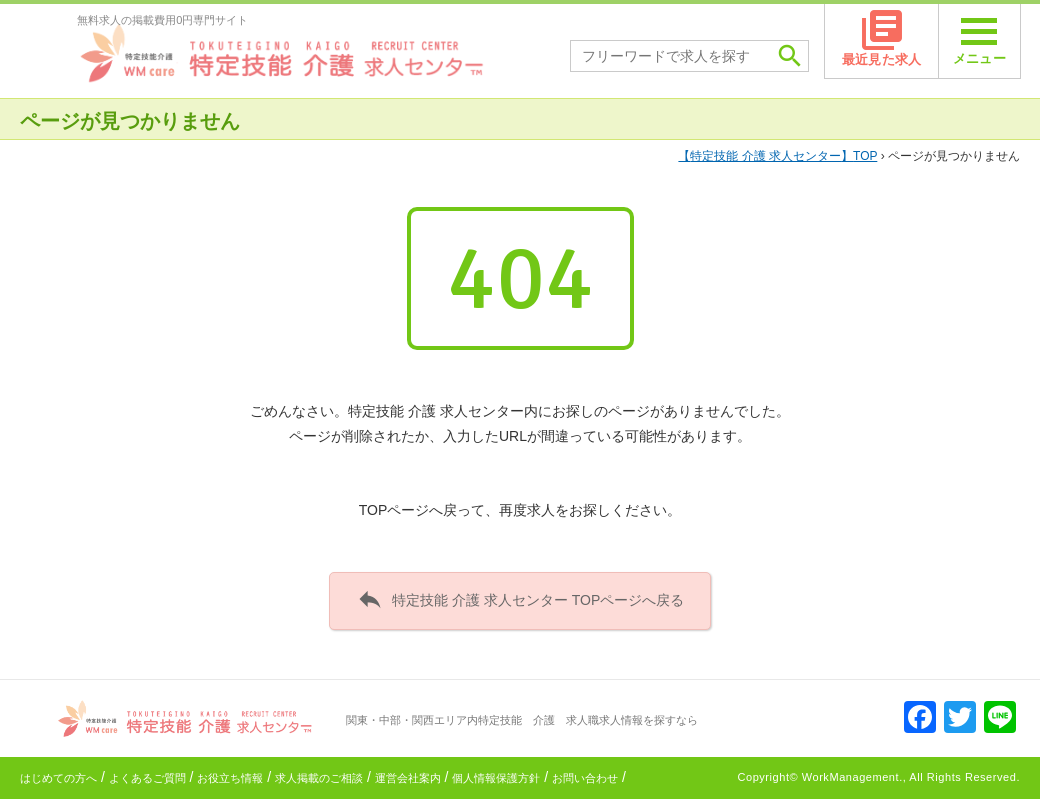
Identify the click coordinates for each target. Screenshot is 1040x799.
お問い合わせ (585, 778)
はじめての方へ (58, 778)
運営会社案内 (408, 778)
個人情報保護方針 (496, 778)
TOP (777, 156)
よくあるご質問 (147, 778)
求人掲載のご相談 (319, 778)
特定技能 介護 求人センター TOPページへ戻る (520, 599)
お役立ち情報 (230, 778)
